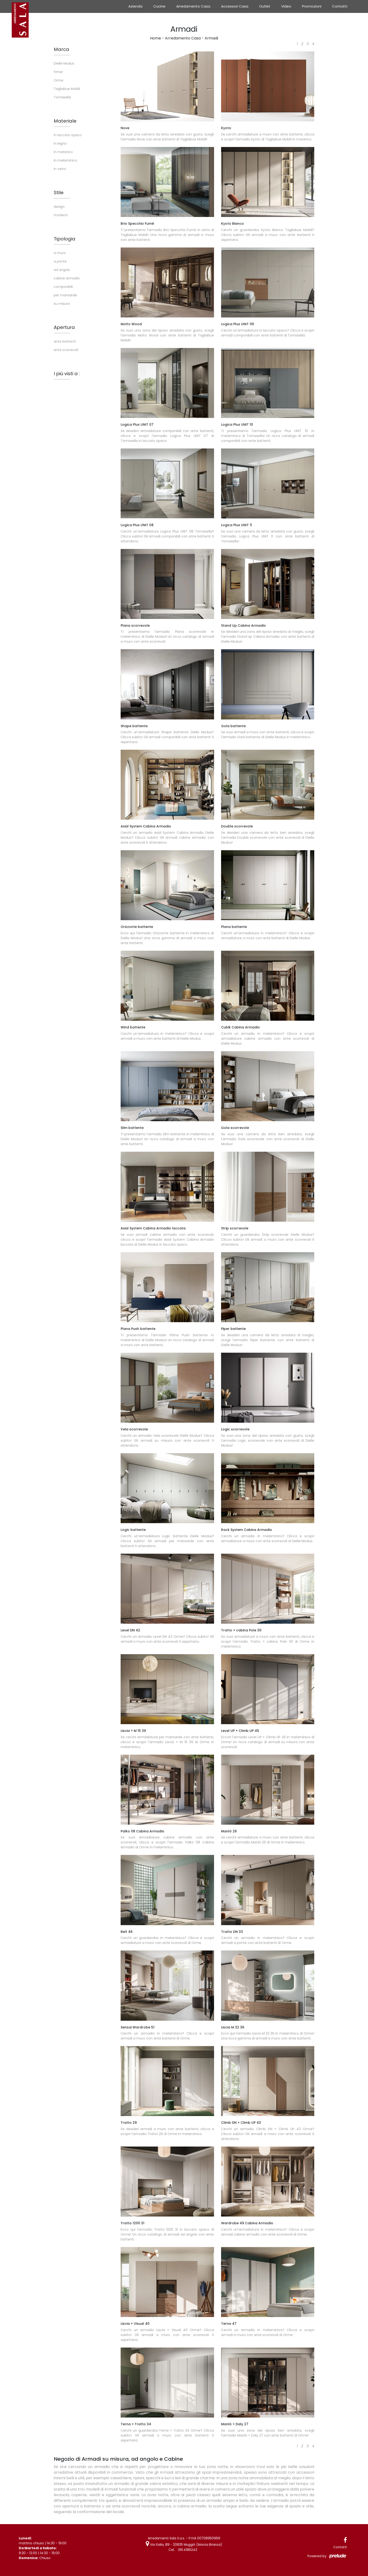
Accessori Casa (234, 6)
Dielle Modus (64, 63)
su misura (62, 303)
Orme (58, 80)
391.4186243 (187, 2549)
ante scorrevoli (66, 350)
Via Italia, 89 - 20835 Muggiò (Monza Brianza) (184, 2544)
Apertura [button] (64, 327)
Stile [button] (59, 192)
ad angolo (62, 269)
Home (155, 38)
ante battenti (65, 341)
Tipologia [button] (64, 239)
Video (286, 6)
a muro (60, 253)
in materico (63, 152)
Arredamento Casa (193, 6)
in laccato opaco (68, 135)
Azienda (135, 6)
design (59, 206)
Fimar (58, 72)
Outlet (264, 6)
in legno (60, 143)
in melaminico (65, 160)
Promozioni (311, 6)
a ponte (60, 261)
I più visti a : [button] (67, 373)
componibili (63, 286)
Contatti (339, 6)
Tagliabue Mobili (67, 88)
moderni (61, 215)
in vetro (60, 168)
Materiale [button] (65, 121)
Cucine (159, 6)
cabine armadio (67, 278)
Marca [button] (61, 49)
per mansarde (65, 295)
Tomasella (62, 97)
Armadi (211, 38)
